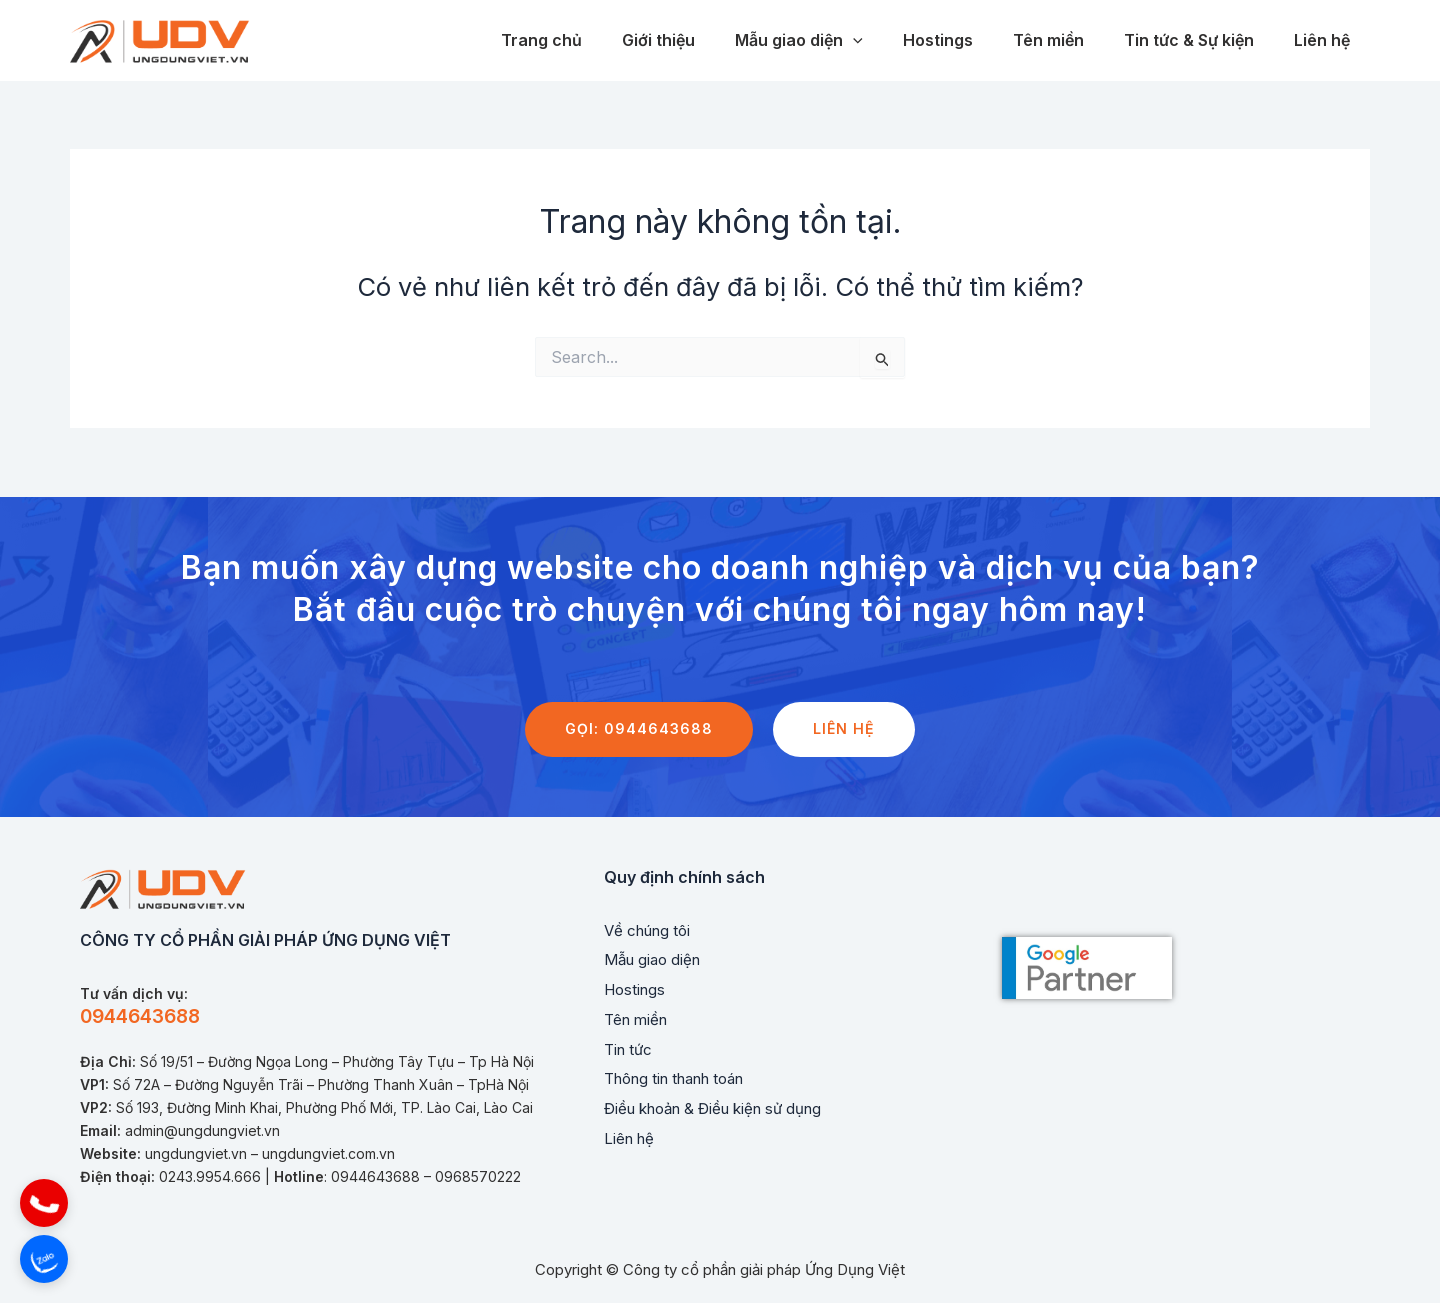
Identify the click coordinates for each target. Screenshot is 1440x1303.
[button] (44, 1203)
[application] (889, 41)
